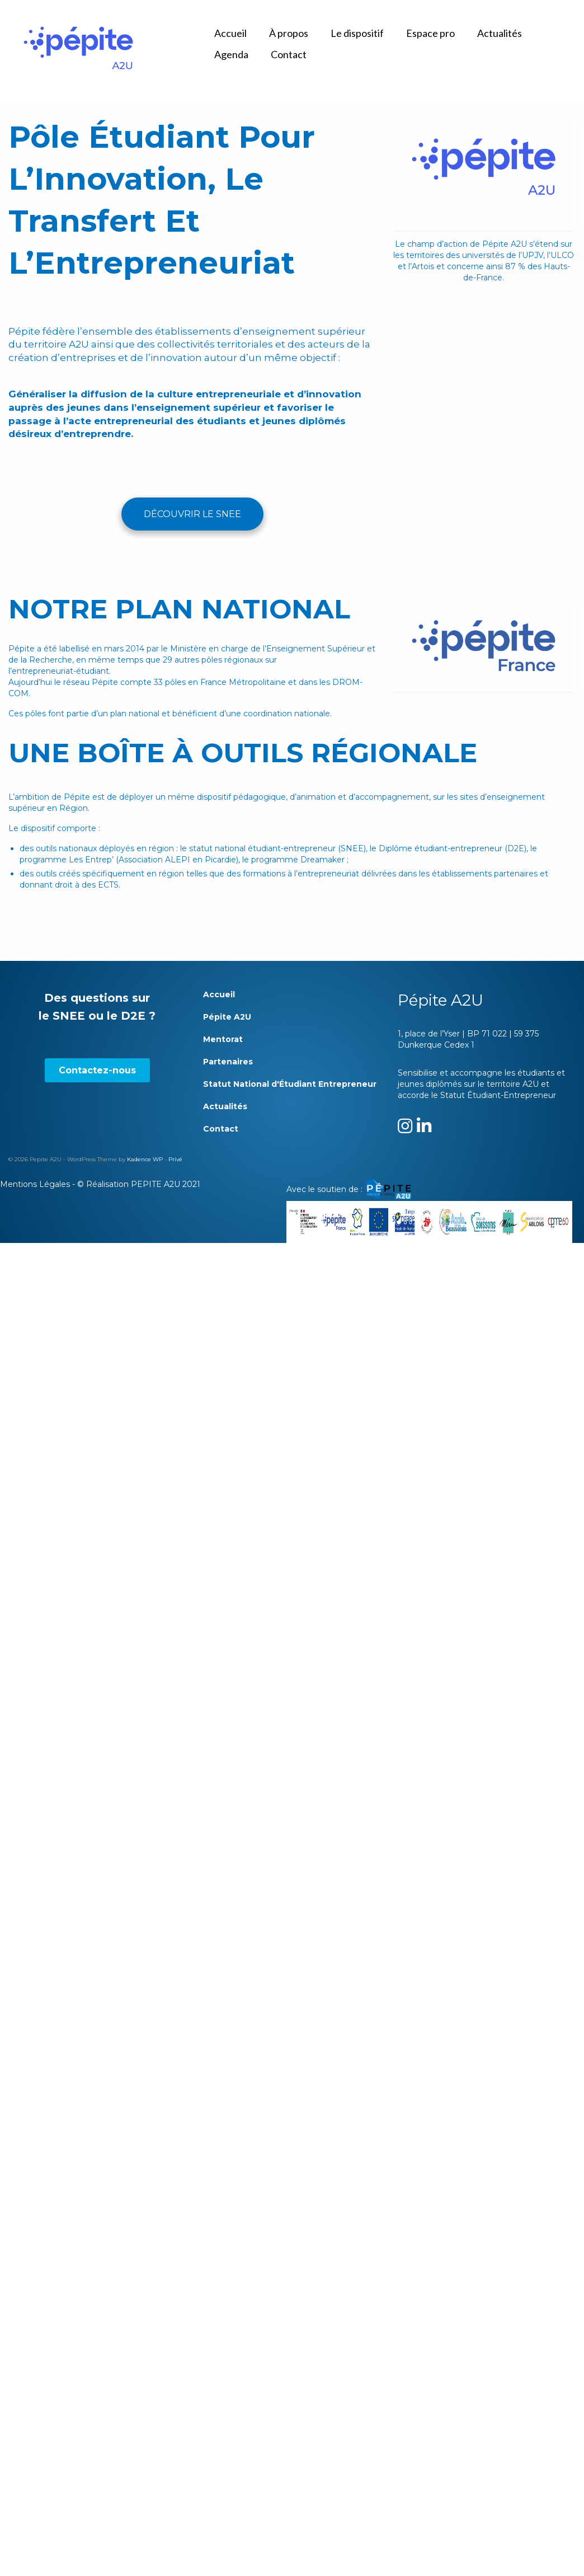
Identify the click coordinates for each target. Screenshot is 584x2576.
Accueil (219, 994)
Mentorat (223, 1039)
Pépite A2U (227, 1017)
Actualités (225, 1106)
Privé (175, 1159)
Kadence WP (145, 1159)
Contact (220, 1129)
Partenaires (228, 1062)
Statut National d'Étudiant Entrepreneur (289, 1084)
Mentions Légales (35, 1184)
